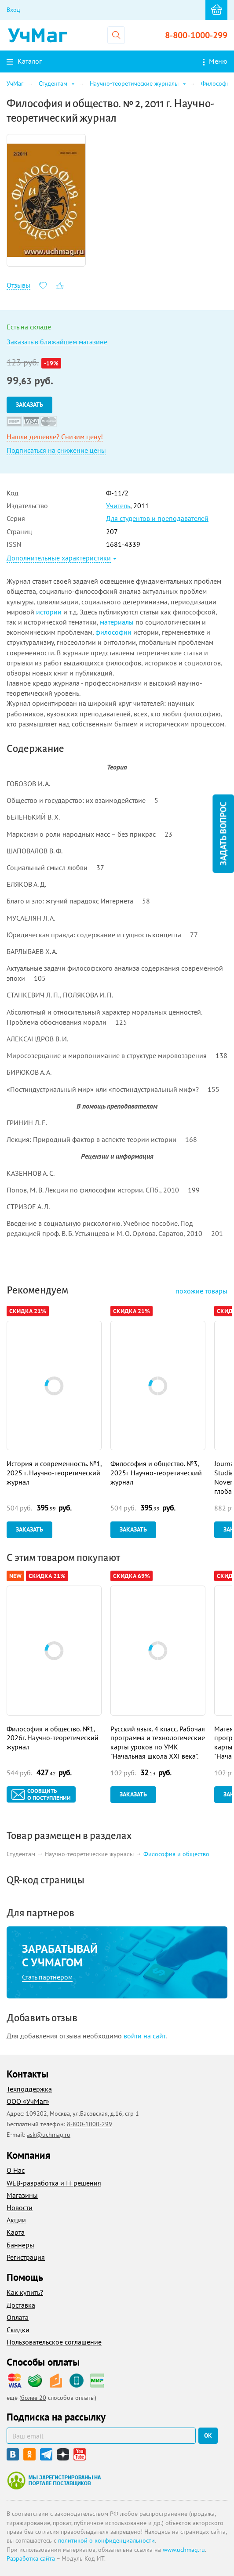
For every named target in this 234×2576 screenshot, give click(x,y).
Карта (16, 2232)
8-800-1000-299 (196, 35)
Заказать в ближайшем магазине (57, 341)
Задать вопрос (223, 833)
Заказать (29, 404)
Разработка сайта (31, 2558)
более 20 (33, 2398)
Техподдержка (29, 2089)
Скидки (18, 2329)
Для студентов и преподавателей (157, 518)
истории (49, 611)
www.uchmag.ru (184, 2550)
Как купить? (25, 2292)
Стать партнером (47, 1977)
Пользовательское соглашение (54, 2342)
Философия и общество (176, 1854)
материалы (117, 622)
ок (208, 2435)
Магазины (22, 2195)
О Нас (16, 2170)
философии (113, 632)
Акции (16, 2219)
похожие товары (201, 1290)
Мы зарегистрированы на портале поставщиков (54, 2480)
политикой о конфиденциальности (106, 2540)
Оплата (18, 2317)
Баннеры (20, 2244)
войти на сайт (144, 2035)
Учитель (118, 505)
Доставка (21, 2305)
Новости (20, 2207)
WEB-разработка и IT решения (54, 2183)
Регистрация (26, 2257)
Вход (13, 10)
